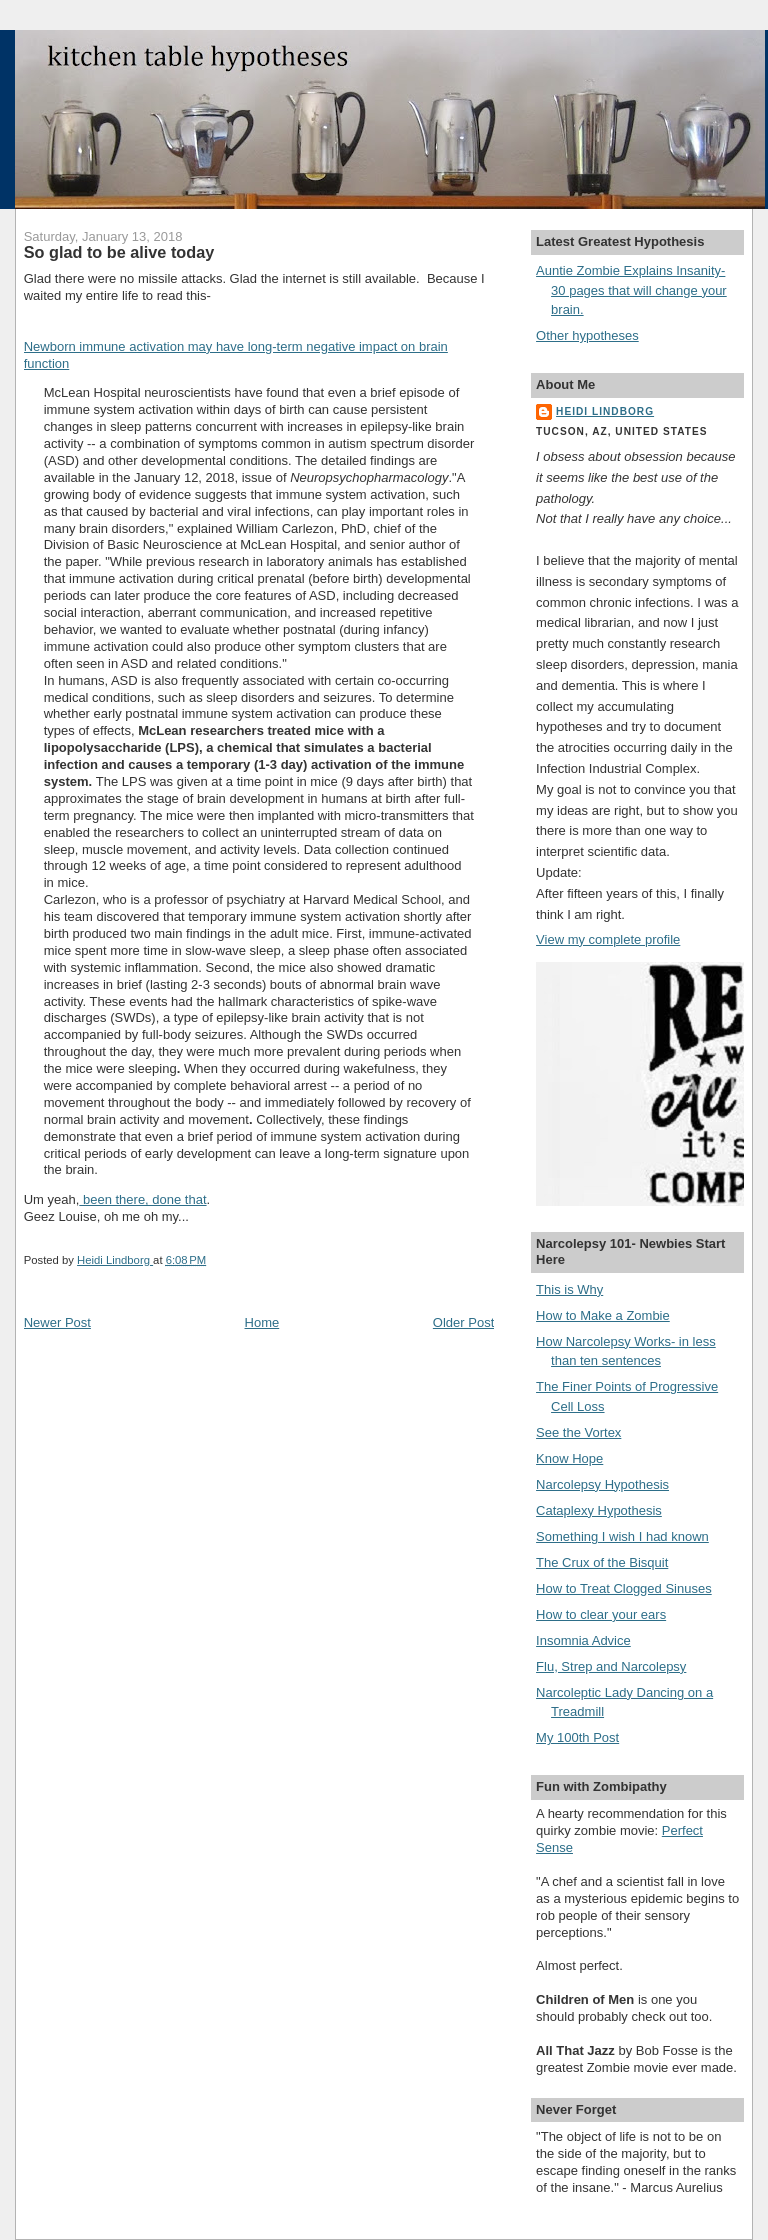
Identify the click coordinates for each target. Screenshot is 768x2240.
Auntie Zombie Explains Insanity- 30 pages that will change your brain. (631, 290)
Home (262, 1322)
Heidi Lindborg (605, 411)
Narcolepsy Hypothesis (602, 1484)
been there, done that (142, 1199)
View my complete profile (608, 939)
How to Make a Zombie (603, 1315)
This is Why (569, 1289)
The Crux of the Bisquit (602, 1562)
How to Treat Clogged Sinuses (624, 1588)
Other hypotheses (587, 335)
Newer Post (57, 1322)
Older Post (463, 1322)
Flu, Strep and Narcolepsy (611, 1666)
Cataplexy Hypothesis (599, 1510)
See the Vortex (578, 1432)
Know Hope (569, 1458)
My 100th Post (577, 1737)
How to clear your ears (601, 1614)
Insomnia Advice (583, 1640)
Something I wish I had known (622, 1536)
